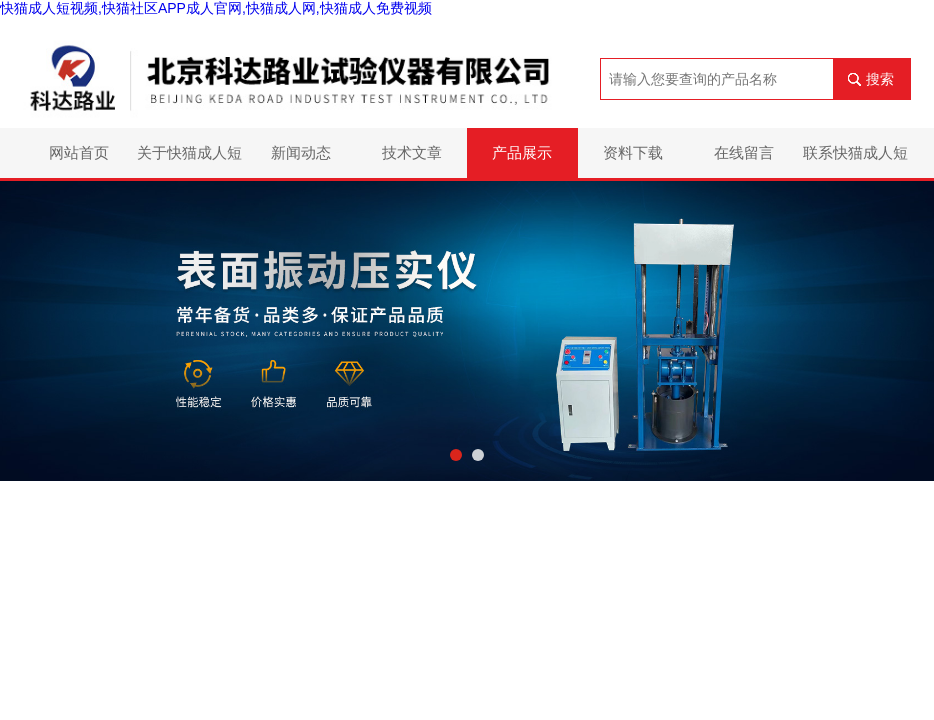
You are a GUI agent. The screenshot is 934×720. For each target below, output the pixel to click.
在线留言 (744, 152)
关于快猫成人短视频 (189, 161)
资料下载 (633, 152)
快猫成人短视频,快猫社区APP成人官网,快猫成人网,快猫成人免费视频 (216, 8)
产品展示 (522, 152)
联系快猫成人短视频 (855, 161)
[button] (456, 455)
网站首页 (79, 152)
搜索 (880, 79)
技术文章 (412, 152)
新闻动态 (301, 152)
